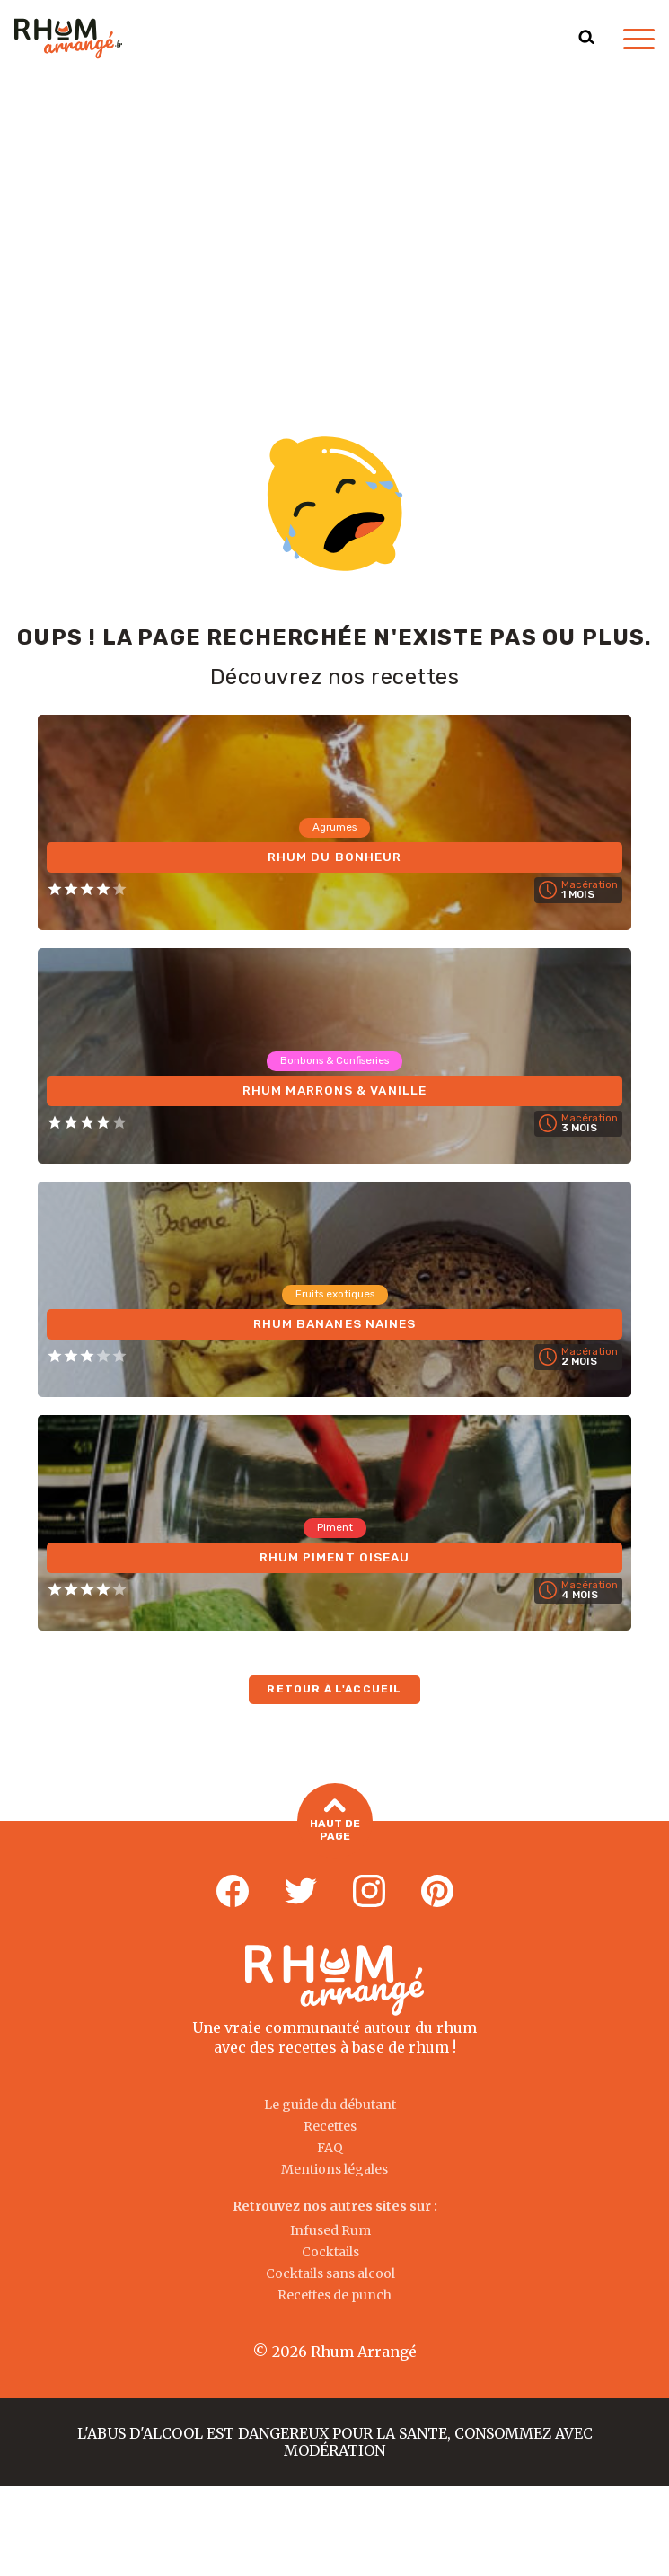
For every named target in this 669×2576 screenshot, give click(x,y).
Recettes (330, 2126)
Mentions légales (334, 2169)
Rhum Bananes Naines (334, 1323)
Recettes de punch (334, 2295)
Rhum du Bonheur (334, 856)
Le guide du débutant (330, 2105)
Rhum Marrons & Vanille (334, 1089)
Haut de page (335, 1821)
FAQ (330, 2148)
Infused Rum (330, 2230)
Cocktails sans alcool (330, 2273)
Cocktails (330, 2252)
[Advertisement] (334, 212)
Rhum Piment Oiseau (334, 1556)
